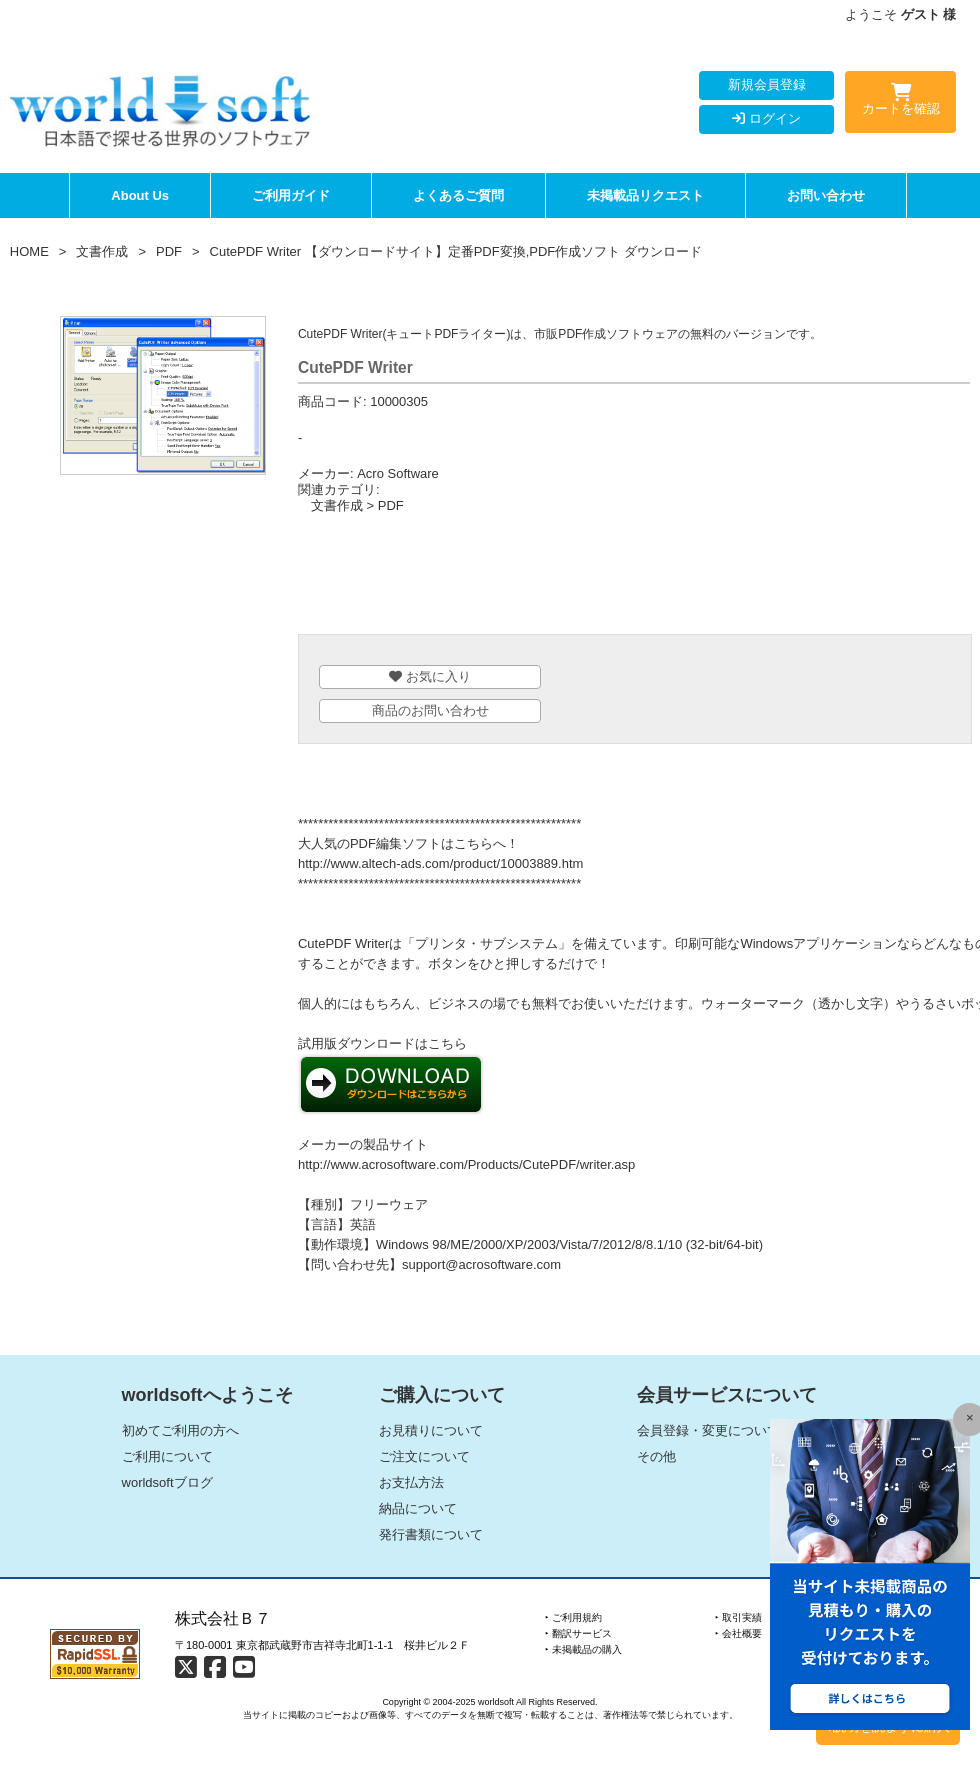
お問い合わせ (826, 195)
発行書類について (431, 1534)
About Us (140, 195)
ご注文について (424, 1456)
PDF (169, 251)
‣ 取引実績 (738, 1617)
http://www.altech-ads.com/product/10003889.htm (440, 863)
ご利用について (167, 1456)
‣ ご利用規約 (573, 1617)
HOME (29, 251)
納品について (418, 1508)
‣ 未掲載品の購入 (583, 1649)
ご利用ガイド (291, 195)
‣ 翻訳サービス (578, 1633)
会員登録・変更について (708, 1430)
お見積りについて (431, 1430)
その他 (656, 1456)
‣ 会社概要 (738, 1633)
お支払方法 (411, 1482)
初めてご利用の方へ (180, 1430)
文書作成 (102, 251)
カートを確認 (900, 103)
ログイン (766, 118)
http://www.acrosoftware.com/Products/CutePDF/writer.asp (466, 1164)
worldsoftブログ (167, 1482)
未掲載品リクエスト (645, 195)
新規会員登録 (767, 84)
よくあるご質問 (458, 195)
